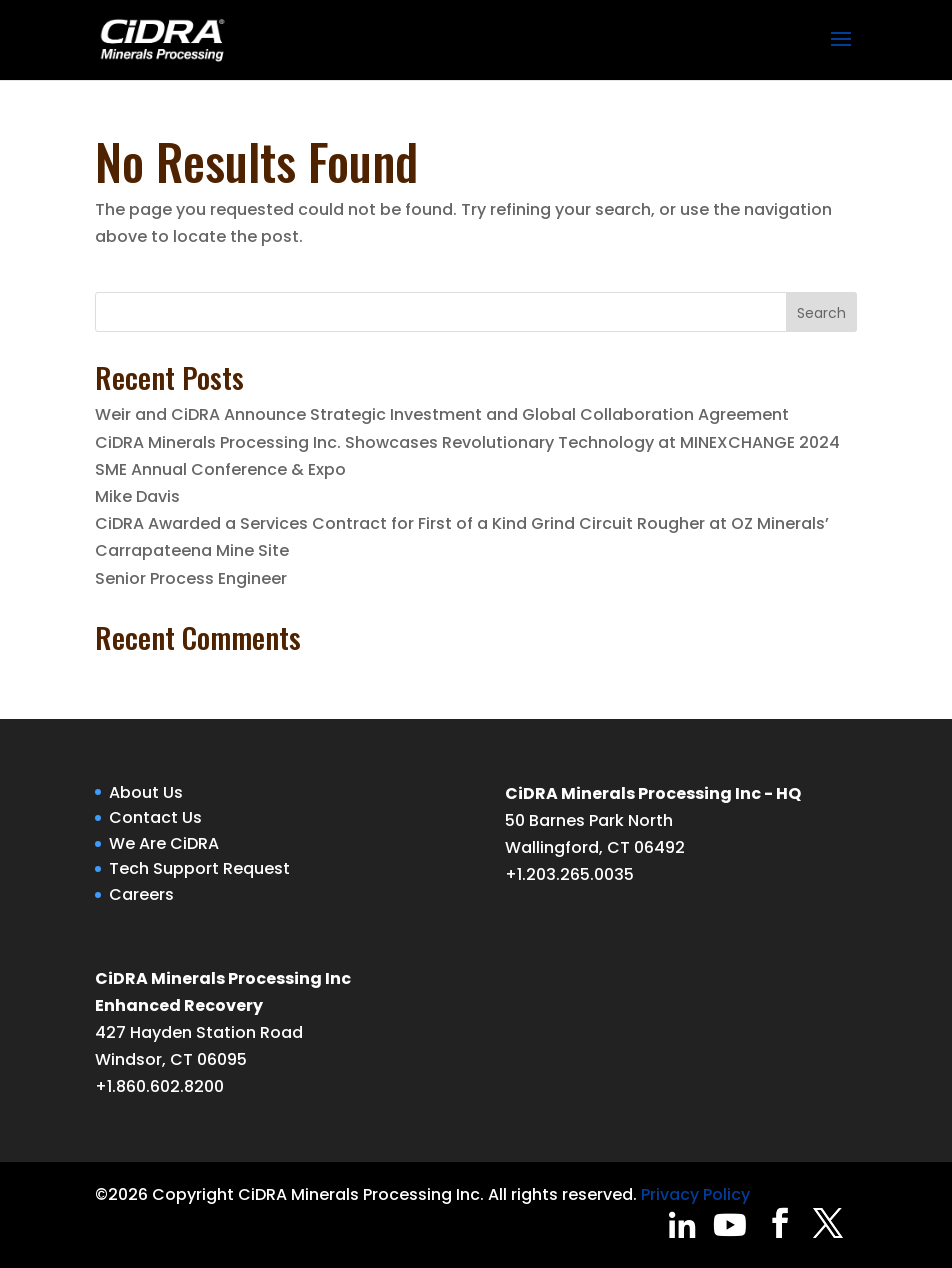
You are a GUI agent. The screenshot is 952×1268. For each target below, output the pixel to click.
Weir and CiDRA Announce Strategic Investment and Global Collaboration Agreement (442, 414)
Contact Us (155, 817)
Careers (141, 894)
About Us (146, 792)
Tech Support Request (199, 868)
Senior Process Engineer (191, 578)
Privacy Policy (695, 1194)
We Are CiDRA (164, 843)
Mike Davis (137, 496)
